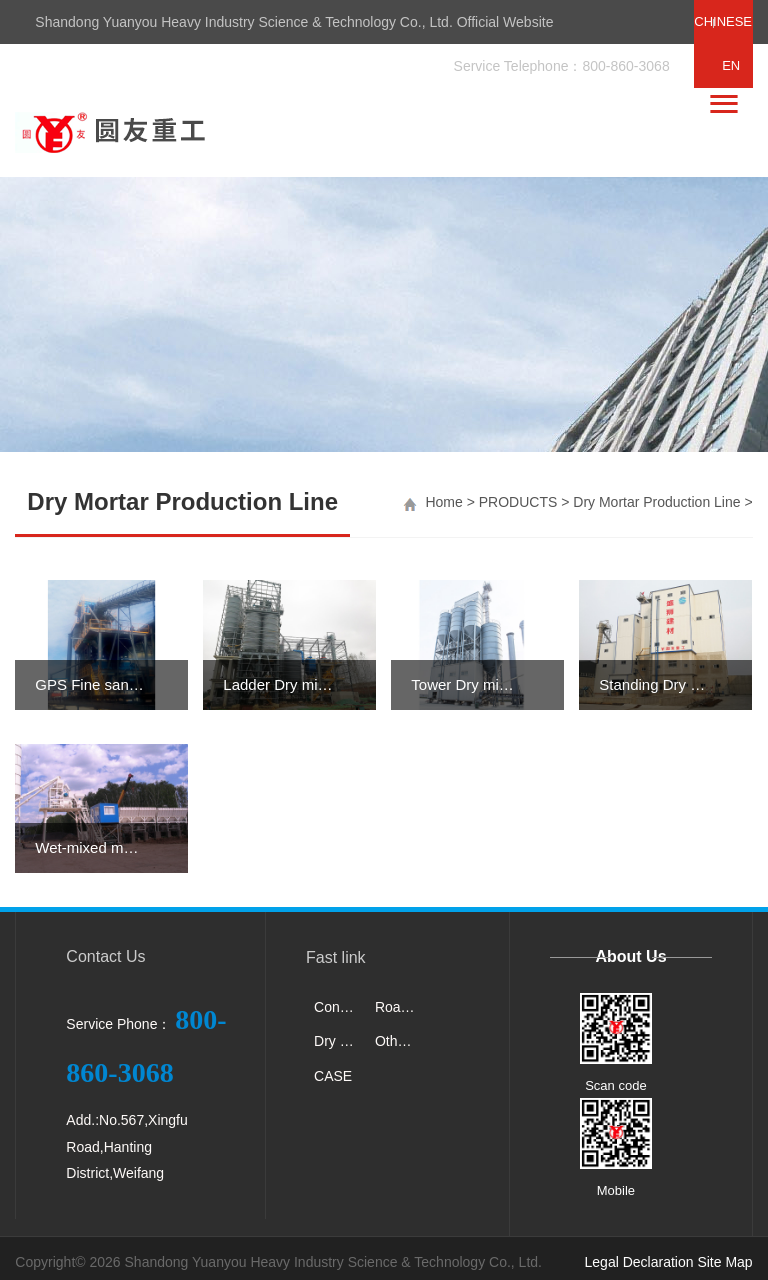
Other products (400, 1041)
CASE (333, 1076)
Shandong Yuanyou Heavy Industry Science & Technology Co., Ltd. (333, 1262)
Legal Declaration (639, 1262)
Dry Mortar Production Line (656, 502)
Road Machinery (400, 1007)
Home (443, 502)
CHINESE (723, 21)
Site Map (724, 1262)
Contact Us (105, 956)
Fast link (336, 957)
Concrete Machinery (339, 1007)
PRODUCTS (518, 502)
